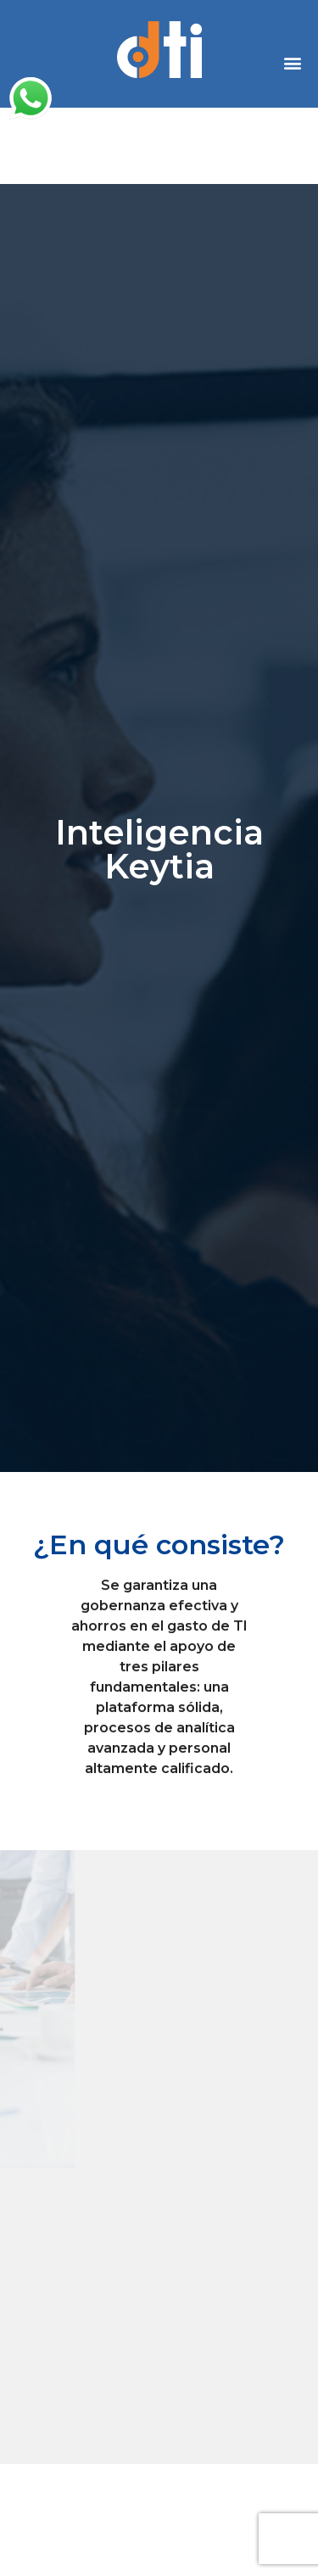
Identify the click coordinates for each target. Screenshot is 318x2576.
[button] (293, 62)
